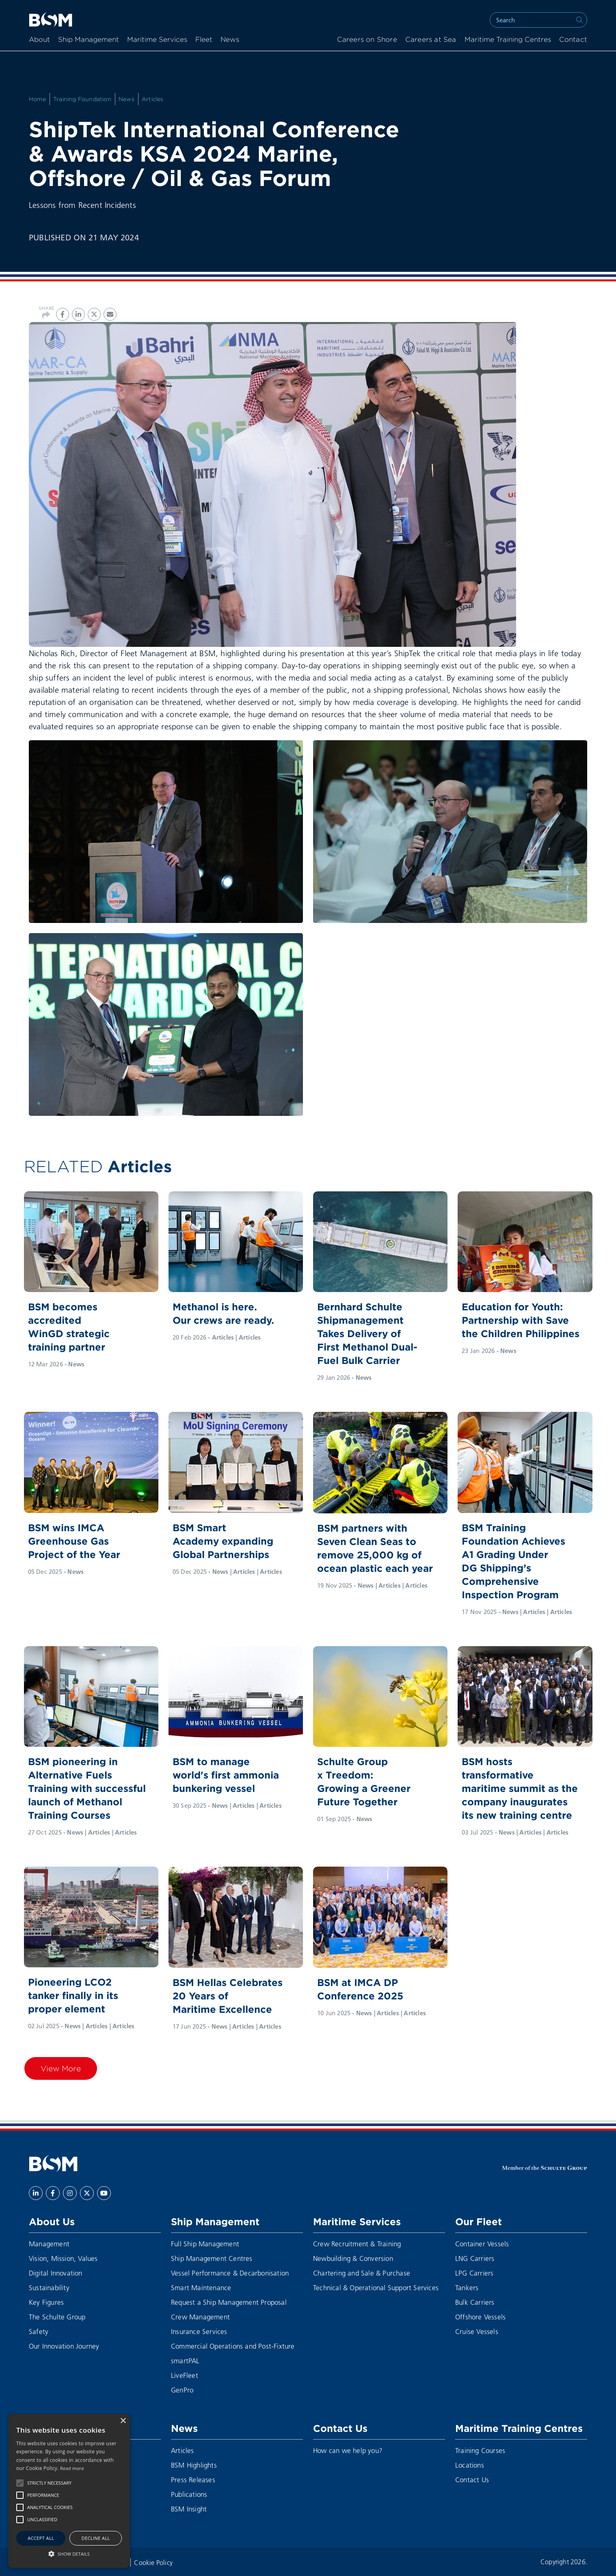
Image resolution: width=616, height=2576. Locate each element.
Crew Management (200, 2316)
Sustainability (49, 2287)
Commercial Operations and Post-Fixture (233, 2346)
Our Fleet (478, 2221)
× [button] (123, 2421)
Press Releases (193, 2479)
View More (61, 2068)
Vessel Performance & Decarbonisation (230, 2273)
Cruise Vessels (476, 2331)
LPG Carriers (474, 2273)
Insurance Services (199, 2331)
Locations (469, 2465)
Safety (38, 2331)
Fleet (203, 39)
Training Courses (480, 2450)
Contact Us (340, 2428)
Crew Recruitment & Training (357, 2243)
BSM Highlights (194, 2465)
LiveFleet (184, 2375)
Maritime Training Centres (508, 39)
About (39, 39)
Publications (189, 2494)
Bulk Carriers (475, 2302)
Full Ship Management (205, 2243)
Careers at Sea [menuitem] (430, 39)
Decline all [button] (96, 2538)
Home (37, 99)
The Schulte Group (57, 2316)
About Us (52, 2221)
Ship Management (88, 39)
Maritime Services (157, 39)
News (229, 39)
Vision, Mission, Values (63, 2258)
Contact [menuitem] (573, 39)
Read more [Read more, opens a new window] (72, 2468)
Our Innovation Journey (64, 2346)
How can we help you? (348, 2450)
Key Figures (46, 2302)
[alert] (69, 2491)
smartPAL (185, 2360)
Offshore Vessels (480, 2316)
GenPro (182, 2390)
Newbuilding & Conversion (353, 2258)
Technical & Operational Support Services (376, 2287)
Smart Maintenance (201, 2287)
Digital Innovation (55, 2273)
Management (49, 2243)
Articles (153, 99)
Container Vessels (482, 2243)
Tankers (466, 2287)
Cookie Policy (153, 2562)
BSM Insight (189, 2509)
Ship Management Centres (212, 2258)
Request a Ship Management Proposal (229, 2302)
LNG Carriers (474, 2258)
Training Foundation (82, 99)
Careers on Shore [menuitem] (367, 39)
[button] (20, 2483)
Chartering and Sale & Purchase (361, 2273)
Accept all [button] (41, 2538)
